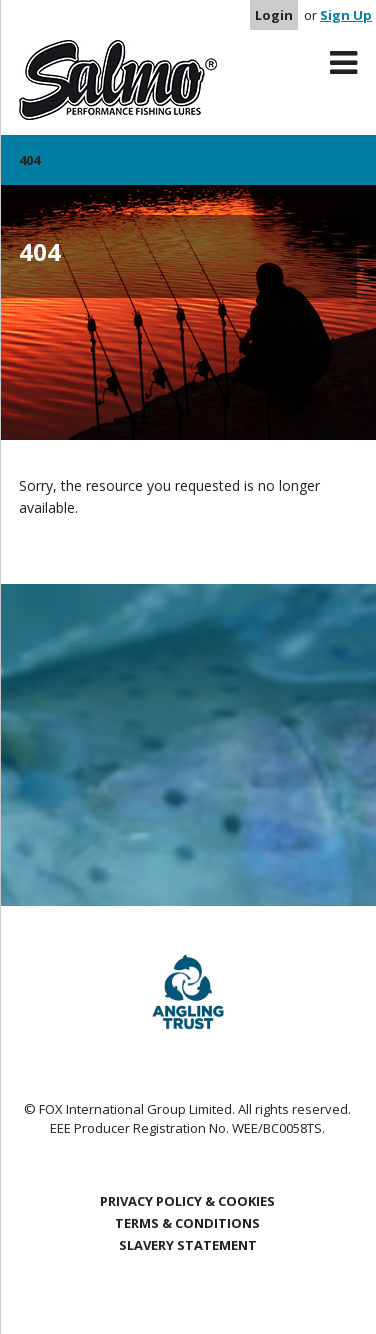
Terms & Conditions (187, 1223)
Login (274, 15)
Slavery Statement (188, 1245)
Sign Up (346, 15)
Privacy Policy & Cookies (187, 1201)
